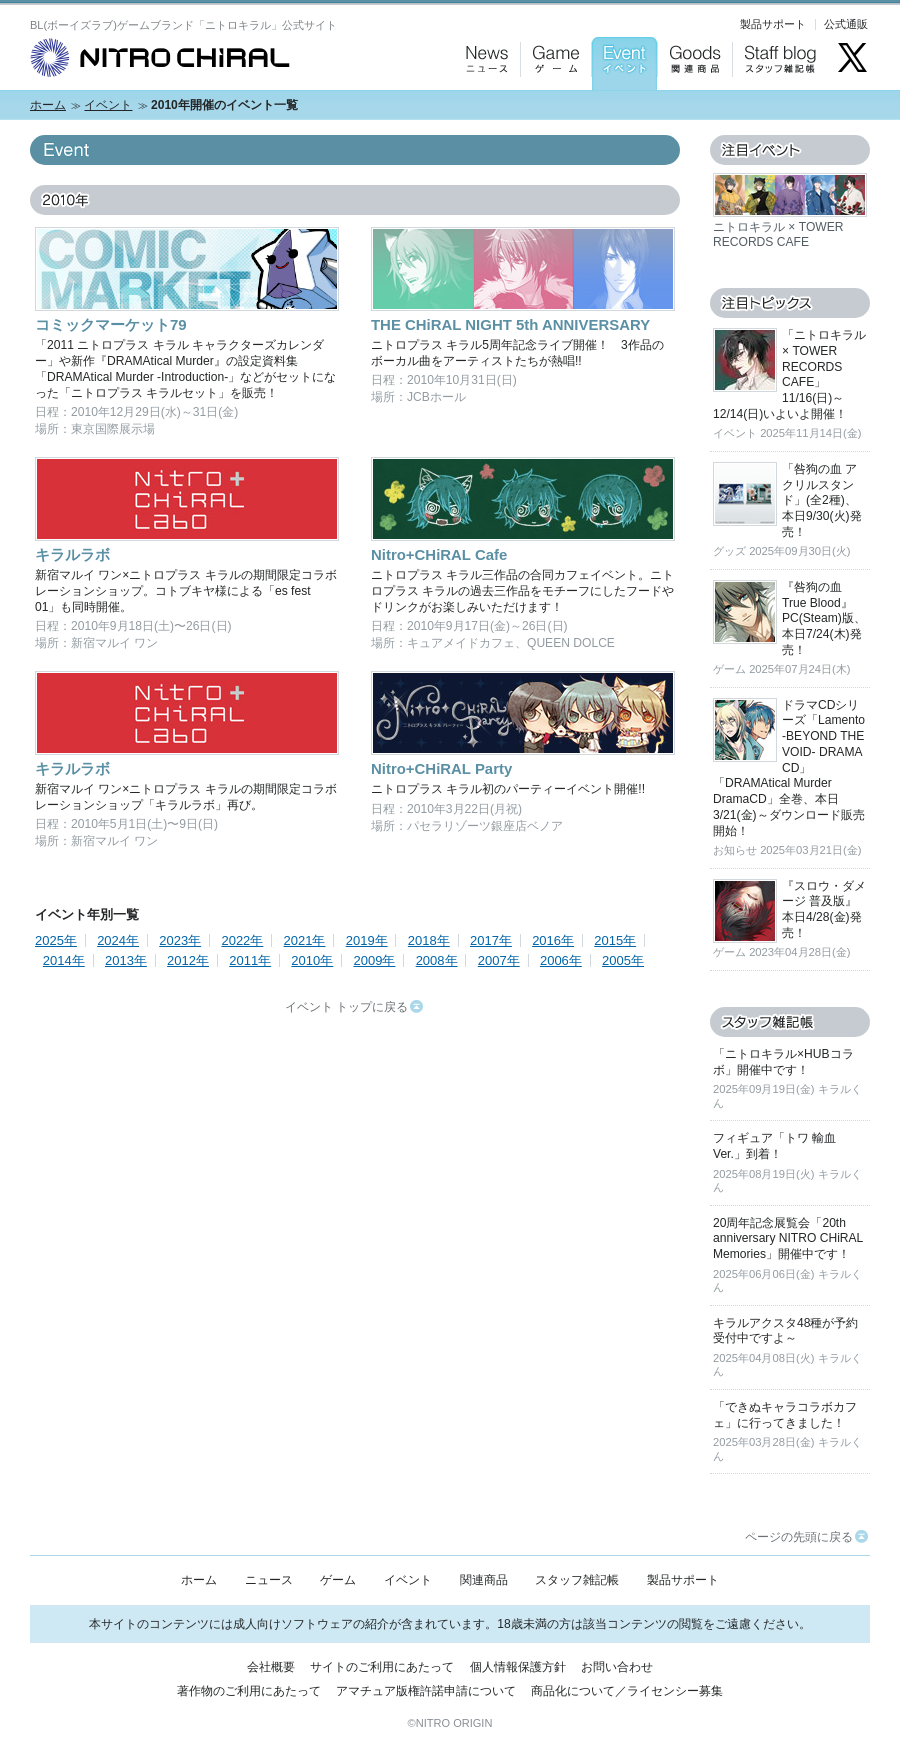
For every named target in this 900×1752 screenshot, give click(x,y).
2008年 (437, 960)
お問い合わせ (617, 1667)
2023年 (180, 940)
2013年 (126, 960)
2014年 (64, 960)
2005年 (623, 960)
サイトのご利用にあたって (382, 1667)
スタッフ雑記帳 (577, 1580)
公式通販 (846, 24)
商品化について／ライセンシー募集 (627, 1691)
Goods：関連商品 (690, 110)
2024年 (118, 940)
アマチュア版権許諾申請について (426, 1691)
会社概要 (271, 1667)
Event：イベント (621, 110)
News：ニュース (482, 110)
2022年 (242, 940)
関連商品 (484, 1580)
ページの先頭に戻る (806, 1537)
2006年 (561, 960)
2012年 (188, 960)
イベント (108, 105)
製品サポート (773, 24)
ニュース (269, 1580)
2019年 (367, 940)
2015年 (615, 940)
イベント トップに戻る (354, 1007)
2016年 (553, 940)
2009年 (375, 960)
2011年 (250, 960)
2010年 (312, 960)
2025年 (56, 940)
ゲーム (338, 1580)
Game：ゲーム (551, 110)
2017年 (491, 940)
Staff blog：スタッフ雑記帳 (780, 110)
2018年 (429, 940)
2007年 (499, 960)
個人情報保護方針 (518, 1667)
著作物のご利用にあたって (249, 1691)
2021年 (305, 940)
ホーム (48, 105)
